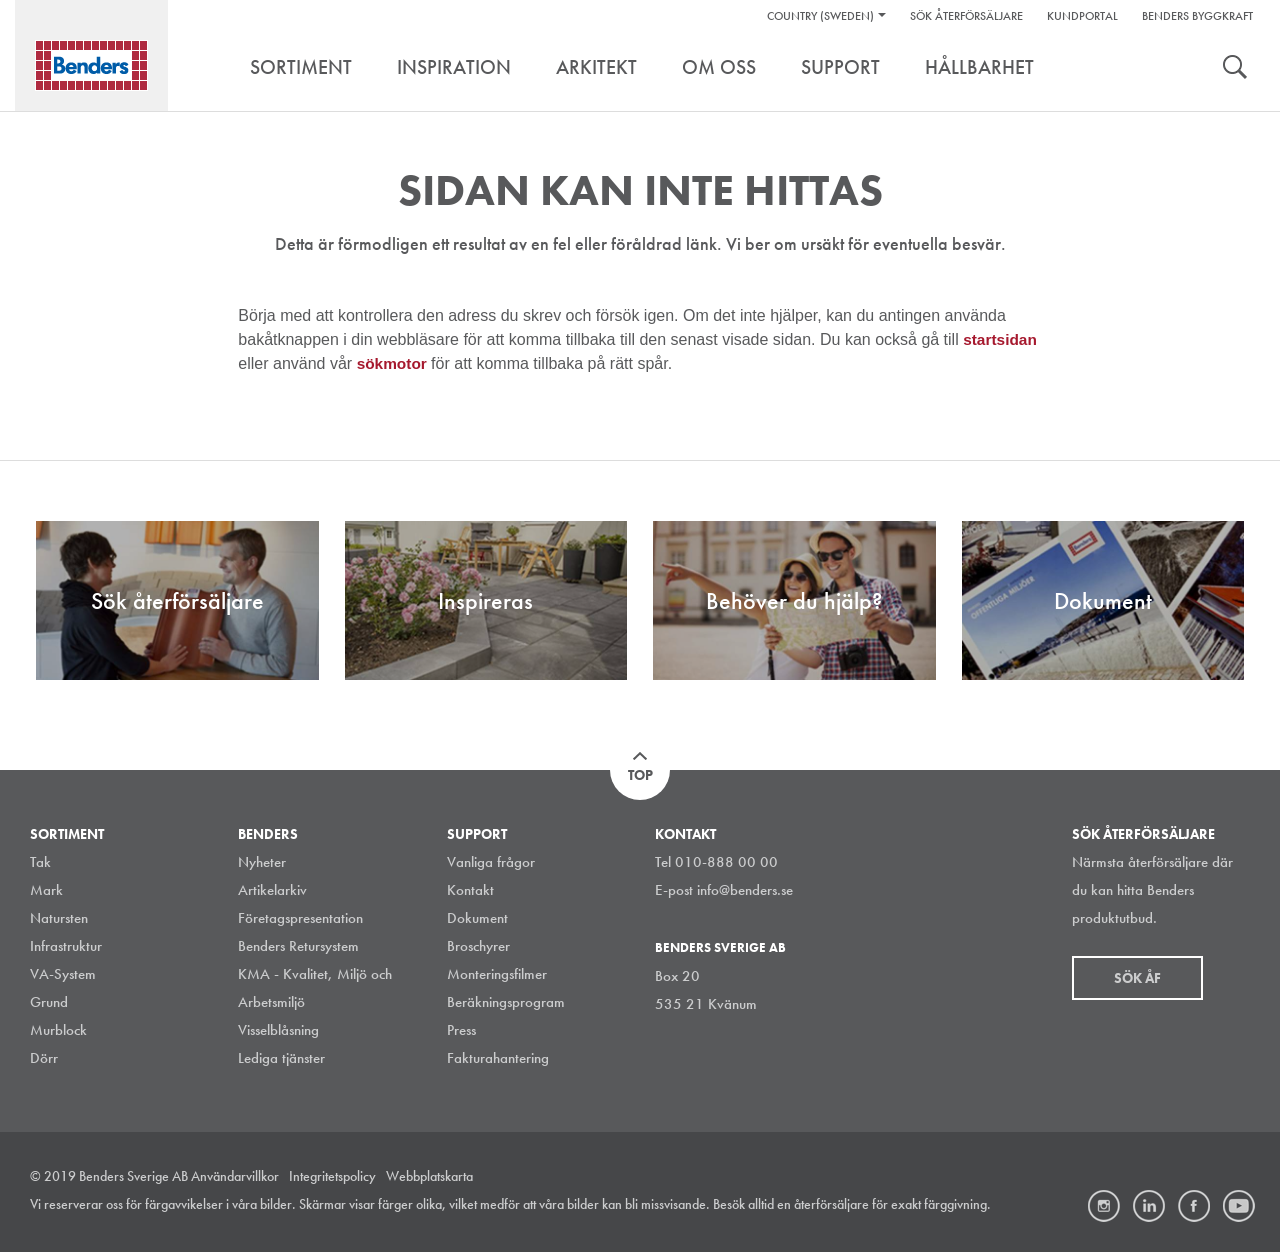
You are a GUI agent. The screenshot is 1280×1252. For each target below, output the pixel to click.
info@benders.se (745, 890)
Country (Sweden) (820, 16)
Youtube (1239, 1206)
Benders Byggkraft (1197, 16)
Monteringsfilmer (497, 974)
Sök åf (1137, 978)
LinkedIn (1149, 1206)
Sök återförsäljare (966, 16)
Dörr (44, 1058)
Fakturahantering (498, 1058)
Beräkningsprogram (506, 1002)
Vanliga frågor (491, 862)
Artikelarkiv (272, 890)
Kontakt (470, 890)
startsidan (1001, 339)
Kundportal (1082, 16)
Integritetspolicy (332, 1176)
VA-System (63, 974)
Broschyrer (478, 946)
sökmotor (395, 363)
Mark (46, 890)
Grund (49, 1002)
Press (461, 1030)
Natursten (59, 918)
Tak (40, 862)
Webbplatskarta (429, 1176)
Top (640, 775)
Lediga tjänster (281, 1058)
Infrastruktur (66, 946)
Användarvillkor (235, 1176)
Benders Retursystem (298, 946)
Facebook (1194, 1206)
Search (1235, 69)
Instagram (1104, 1206)
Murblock (58, 1030)
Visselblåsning (278, 1030)
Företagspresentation (300, 918)
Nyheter (262, 862)
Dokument (477, 918)
